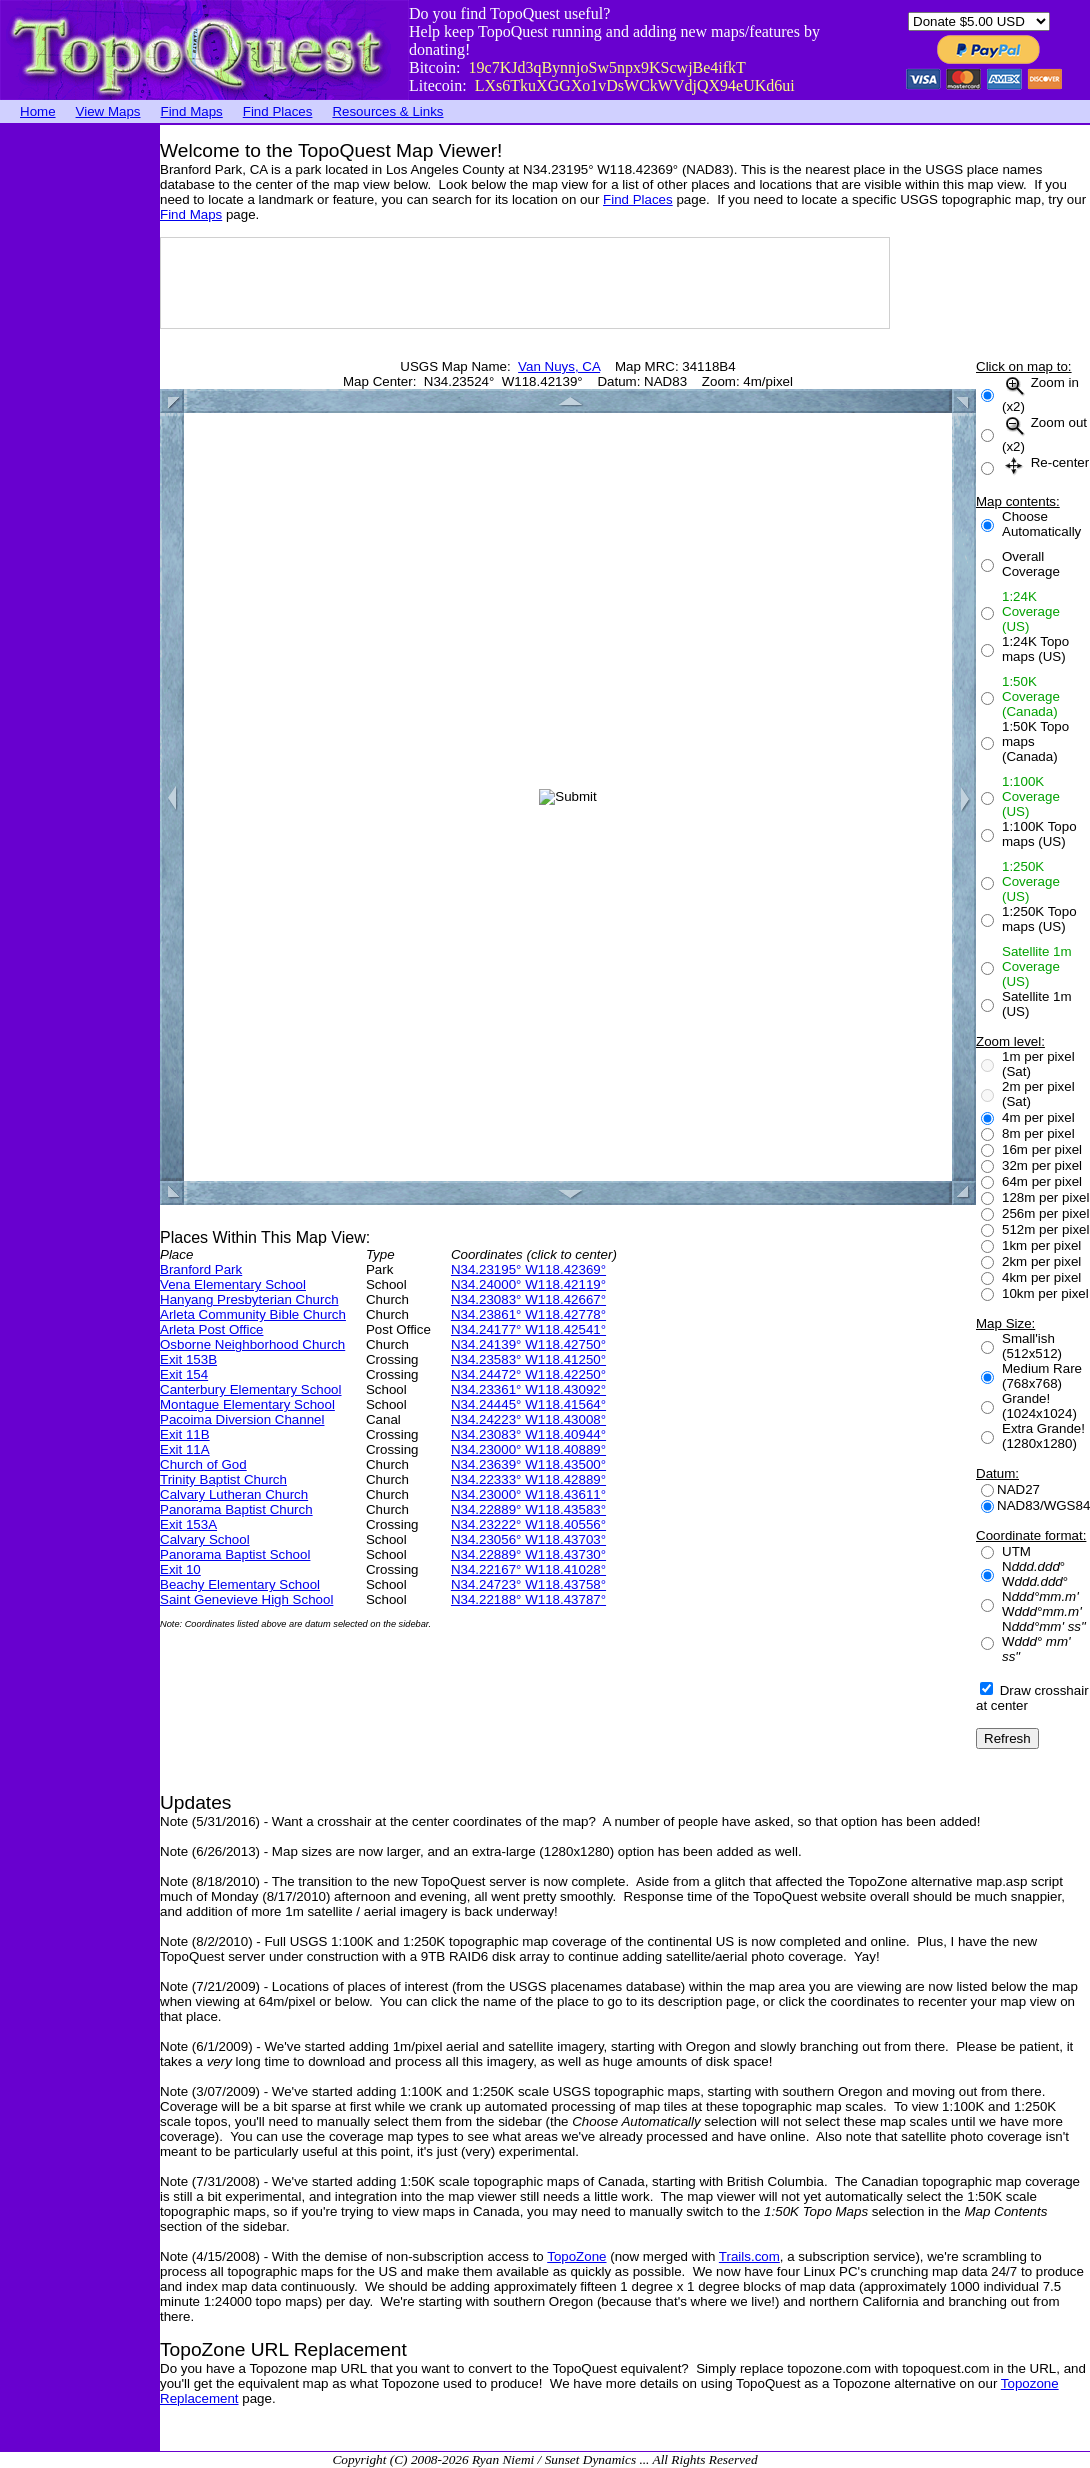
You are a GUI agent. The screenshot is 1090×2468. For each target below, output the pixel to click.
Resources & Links (387, 111)
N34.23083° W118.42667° (528, 1299)
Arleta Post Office (211, 1329)
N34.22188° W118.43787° (528, 1599)
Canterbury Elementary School (251, 1389)
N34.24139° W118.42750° (528, 1344)
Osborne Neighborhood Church (252, 1344)
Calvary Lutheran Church (234, 1494)
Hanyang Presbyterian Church (249, 1299)
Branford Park (201, 1269)
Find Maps (192, 111)
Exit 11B (185, 1434)
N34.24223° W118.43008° (528, 1419)
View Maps (108, 111)
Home (38, 111)
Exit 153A (188, 1524)
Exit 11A (185, 1449)
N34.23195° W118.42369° (528, 1269)
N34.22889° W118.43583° (528, 1509)
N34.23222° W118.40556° (528, 1524)
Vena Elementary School (233, 1284)
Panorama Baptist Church (236, 1509)
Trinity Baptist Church (223, 1479)
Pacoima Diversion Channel (242, 1419)
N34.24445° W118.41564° (528, 1404)
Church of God (203, 1464)
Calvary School (205, 1539)
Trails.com (749, 2256)
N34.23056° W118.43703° (528, 1539)
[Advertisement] (80, 425)
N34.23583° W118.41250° (528, 1359)
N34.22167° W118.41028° (528, 1569)
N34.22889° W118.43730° (528, 1554)
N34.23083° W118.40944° (528, 1434)
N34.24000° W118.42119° (528, 1284)
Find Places (278, 111)
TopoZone (576, 2256)
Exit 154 (184, 1374)
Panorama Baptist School (235, 1554)
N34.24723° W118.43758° (528, 1584)
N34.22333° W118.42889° (528, 1479)
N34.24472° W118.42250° (528, 1374)
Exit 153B (188, 1359)
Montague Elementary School (247, 1404)
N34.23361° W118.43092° (528, 1389)
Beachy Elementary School (240, 1584)
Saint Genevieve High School (246, 1599)
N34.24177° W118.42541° (528, 1329)
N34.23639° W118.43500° (528, 1464)
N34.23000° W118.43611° (528, 1494)
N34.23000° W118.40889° (528, 1449)
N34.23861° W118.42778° (528, 1314)
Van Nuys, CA (559, 366)
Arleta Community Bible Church (253, 1314)
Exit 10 (180, 1569)
